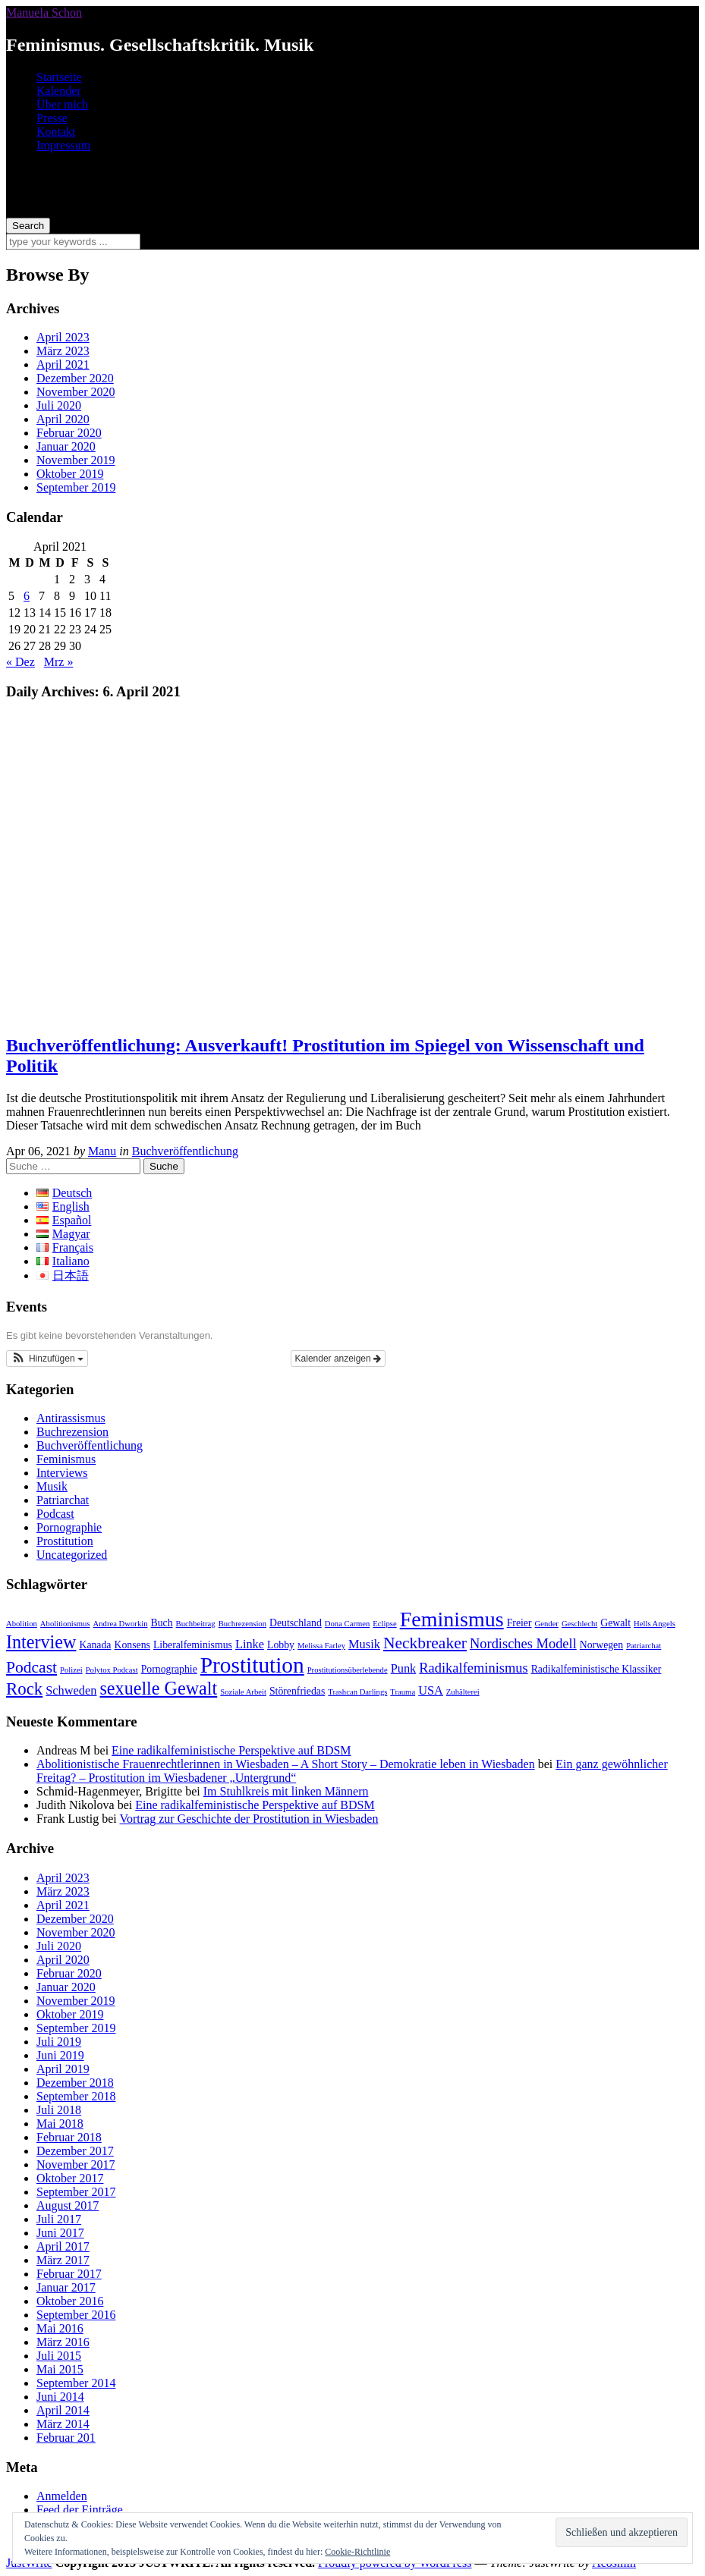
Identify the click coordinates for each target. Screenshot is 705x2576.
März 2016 (63, 2342)
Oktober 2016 (69, 2301)
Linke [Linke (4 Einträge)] (249, 1644)
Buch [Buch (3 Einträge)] (162, 1623)
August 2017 (67, 2205)
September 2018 (75, 2096)
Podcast (55, 1513)
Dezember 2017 (75, 2150)
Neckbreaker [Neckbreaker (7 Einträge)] (425, 1643)
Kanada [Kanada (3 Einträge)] (95, 1645)
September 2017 (75, 2191)
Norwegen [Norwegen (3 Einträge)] (601, 1645)
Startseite (59, 77)
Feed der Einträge (79, 2509)
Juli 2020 (58, 405)
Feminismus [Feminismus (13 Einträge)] (452, 1619)
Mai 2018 (59, 2123)
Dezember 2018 (75, 2082)
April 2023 (63, 337)
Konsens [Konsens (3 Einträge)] (131, 1645)
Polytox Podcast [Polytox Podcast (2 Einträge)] (112, 1670)
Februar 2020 (69, 432)
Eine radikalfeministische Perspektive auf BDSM (231, 1750)
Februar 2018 (69, 2137)
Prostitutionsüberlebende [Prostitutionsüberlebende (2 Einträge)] (347, 1670)
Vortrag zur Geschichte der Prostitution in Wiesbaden (248, 1818)
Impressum (63, 145)
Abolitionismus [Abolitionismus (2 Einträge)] (65, 1623)
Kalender (58, 90)
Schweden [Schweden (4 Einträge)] (71, 1690)
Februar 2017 (69, 2273)
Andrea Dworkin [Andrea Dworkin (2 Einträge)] (120, 1623)
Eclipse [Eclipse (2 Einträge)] (384, 1623)
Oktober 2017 (69, 2178)
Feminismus (66, 1459)
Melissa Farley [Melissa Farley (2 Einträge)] (321, 1645)
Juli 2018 (58, 2109)
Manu (102, 1151)
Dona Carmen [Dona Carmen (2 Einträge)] (347, 1623)
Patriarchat (62, 1500)
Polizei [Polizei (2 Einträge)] (71, 1670)
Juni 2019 (60, 2055)
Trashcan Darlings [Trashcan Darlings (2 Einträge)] (357, 1692)
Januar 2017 (66, 2287)
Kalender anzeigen (338, 1358)
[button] (47, 1358)
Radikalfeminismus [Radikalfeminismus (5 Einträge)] (473, 1668)
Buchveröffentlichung (185, 1151)
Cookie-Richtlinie (357, 2551)
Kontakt (56, 131)
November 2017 (75, 2164)
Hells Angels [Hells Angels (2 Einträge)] (654, 1623)
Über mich (62, 104)
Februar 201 (66, 2437)
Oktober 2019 (69, 473)
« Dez (20, 661)
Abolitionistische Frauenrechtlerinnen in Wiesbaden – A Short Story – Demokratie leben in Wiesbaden (285, 1764)
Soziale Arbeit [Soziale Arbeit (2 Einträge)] (243, 1692)
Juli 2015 (58, 2355)
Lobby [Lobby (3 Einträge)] (280, 1645)
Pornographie (69, 1527)
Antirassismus (70, 1418)
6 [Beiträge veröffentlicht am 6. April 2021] (27, 595)
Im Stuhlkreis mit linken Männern (286, 1791)
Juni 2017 (60, 2232)
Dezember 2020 (75, 378)
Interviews (62, 1472)
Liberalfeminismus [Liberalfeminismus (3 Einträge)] (192, 1645)
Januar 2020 (66, 446)
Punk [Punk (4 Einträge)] (404, 1668)
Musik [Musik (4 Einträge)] (364, 1644)
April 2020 (63, 419)
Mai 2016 (59, 2328)
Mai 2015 (59, 2369)
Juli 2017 (58, 2219)
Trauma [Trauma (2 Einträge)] (402, 1692)
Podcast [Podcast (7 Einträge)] (31, 1667)
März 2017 (63, 2260)
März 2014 (63, 2423)
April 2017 (63, 2246)
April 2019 (63, 2068)
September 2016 (75, 2314)
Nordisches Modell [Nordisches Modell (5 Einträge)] (523, 1643)
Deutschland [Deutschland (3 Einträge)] (295, 1623)
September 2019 (75, 487)
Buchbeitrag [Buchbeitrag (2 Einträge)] (196, 1623)
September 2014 (75, 2383)
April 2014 (63, 2410)
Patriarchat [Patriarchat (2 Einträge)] (643, 1645)
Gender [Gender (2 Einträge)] (547, 1623)
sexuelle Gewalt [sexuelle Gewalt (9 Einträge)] (158, 1688)
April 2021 (63, 364)
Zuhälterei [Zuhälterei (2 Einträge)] (463, 1692)
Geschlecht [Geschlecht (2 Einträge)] (579, 1623)
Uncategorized (71, 1554)
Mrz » (59, 661)
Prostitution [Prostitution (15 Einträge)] (252, 1665)
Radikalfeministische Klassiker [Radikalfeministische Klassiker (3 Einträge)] (596, 1669)
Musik (52, 1486)
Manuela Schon (44, 12)
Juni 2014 (60, 2396)
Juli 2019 (58, 2041)
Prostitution (64, 1541)
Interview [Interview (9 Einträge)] (41, 1642)
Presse (52, 118)
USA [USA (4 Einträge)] (430, 1690)
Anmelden (61, 2496)
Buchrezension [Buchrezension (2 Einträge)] (242, 1623)
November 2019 (75, 460)
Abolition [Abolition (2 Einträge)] (21, 1623)
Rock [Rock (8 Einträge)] (24, 1688)
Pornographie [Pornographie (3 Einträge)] (169, 1669)
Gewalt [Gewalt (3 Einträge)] (615, 1623)
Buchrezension (72, 1431)
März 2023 (63, 350)
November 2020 (75, 391)
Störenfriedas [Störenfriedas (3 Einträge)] (297, 1691)
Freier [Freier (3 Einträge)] (519, 1623)
